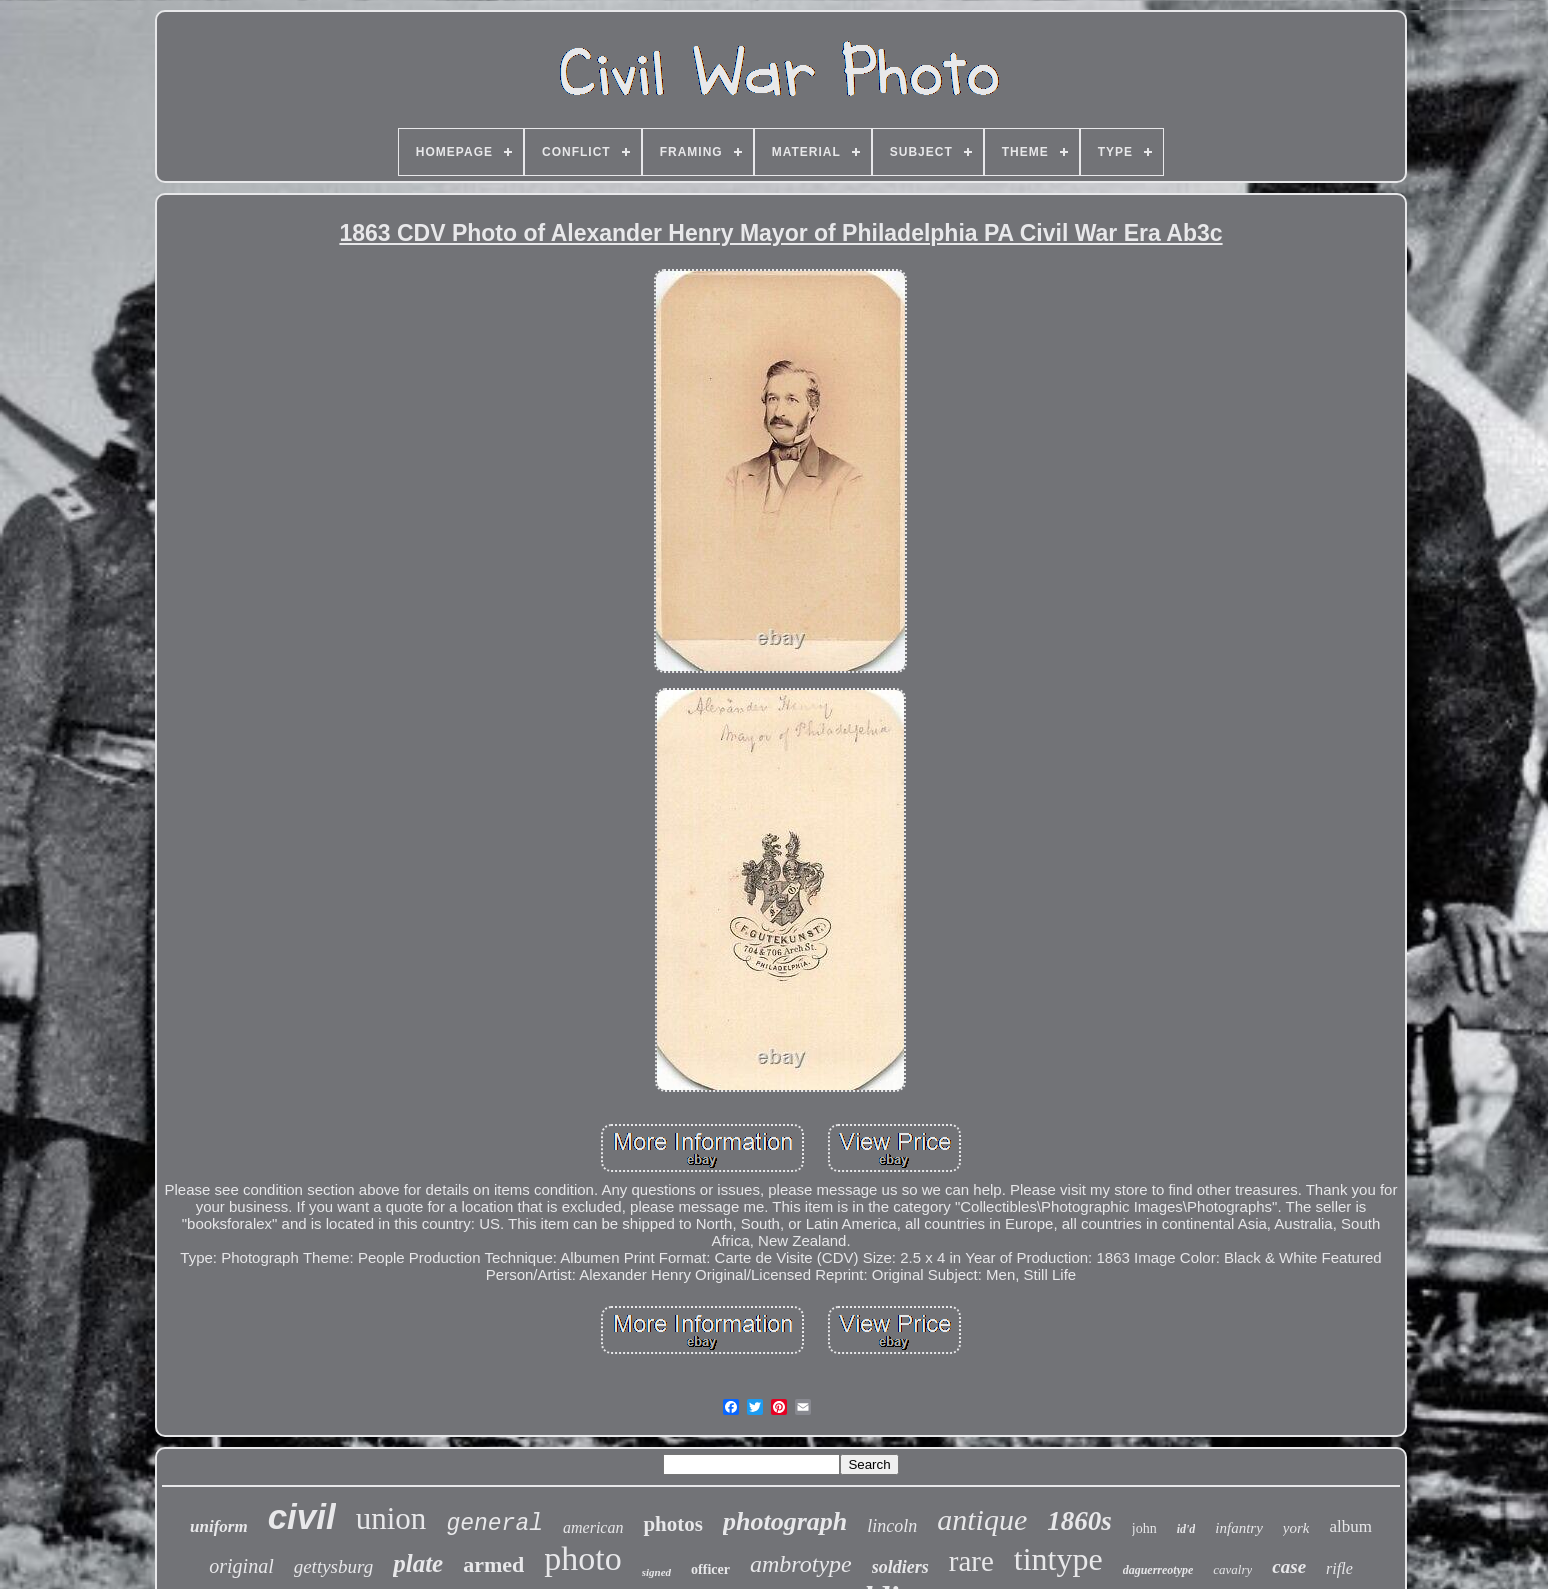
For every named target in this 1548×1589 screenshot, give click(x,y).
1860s (1079, 1521)
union (391, 1518)
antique (982, 1519)
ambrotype (801, 1564)
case (1289, 1566)
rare (971, 1561)
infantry (1239, 1528)
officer (710, 1569)
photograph (785, 1521)
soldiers (900, 1567)
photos (673, 1524)
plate (418, 1563)
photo (582, 1558)
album (1350, 1526)
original (241, 1566)
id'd (1186, 1529)
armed (493, 1564)
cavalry (1232, 1569)
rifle (1339, 1568)
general (494, 1524)
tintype (1058, 1559)
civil (302, 1516)
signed (656, 1572)
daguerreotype (1158, 1570)
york (1296, 1528)
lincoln (892, 1526)
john (1144, 1528)
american (593, 1527)
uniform (219, 1526)
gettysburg (334, 1566)
